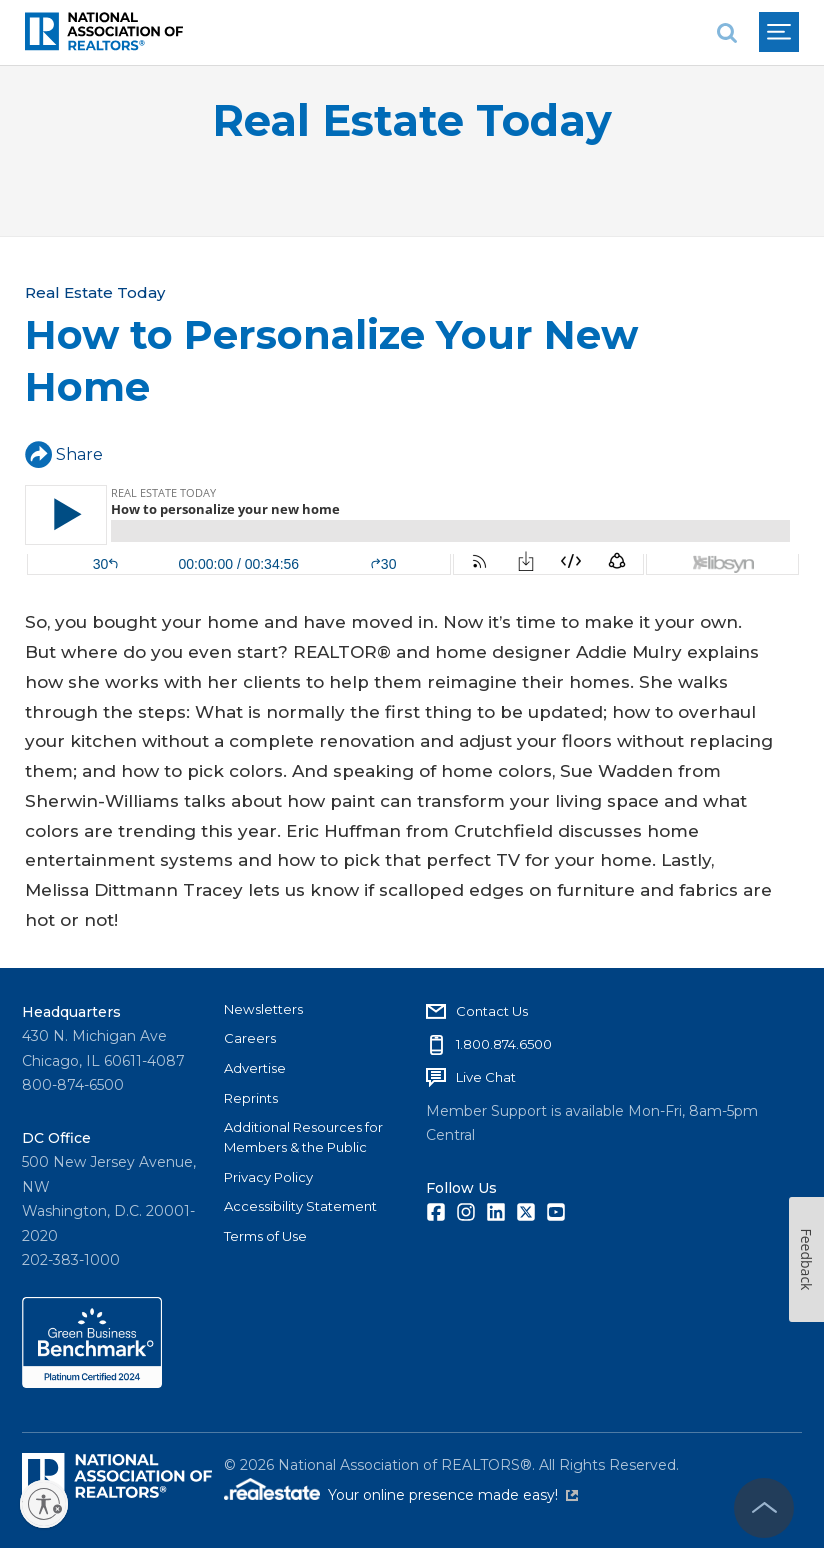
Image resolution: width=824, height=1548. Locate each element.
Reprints (251, 1098)
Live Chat (486, 1077)
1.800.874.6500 (504, 1044)
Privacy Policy (268, 1177)
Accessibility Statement (300, 1206)
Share (64, 454)
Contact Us (492, 1011)
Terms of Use (265, 1236)
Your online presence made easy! (453, 1495)
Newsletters (263, 1009)
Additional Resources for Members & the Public (303, 1137)
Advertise (255, 1068)
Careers (250, 1038)
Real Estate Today (412, 120)
